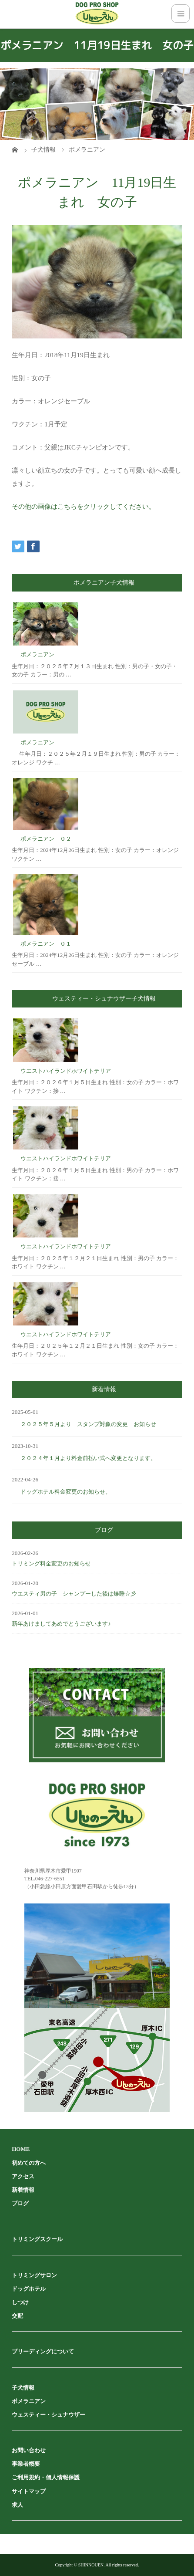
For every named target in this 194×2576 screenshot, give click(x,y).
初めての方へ (29, 2163)
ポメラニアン (37, 654)
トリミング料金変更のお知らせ (51, 1563)
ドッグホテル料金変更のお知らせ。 (65, 1491)
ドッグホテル (29, 2288)
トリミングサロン (34, 2275)
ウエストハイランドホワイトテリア (65, 1071)
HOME (21, 2149)
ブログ (20, 2203)
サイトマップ (29, 2491)
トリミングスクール (37, 2239)
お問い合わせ (29, 2450)
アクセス (23, 2176)
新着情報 (23, 2190)
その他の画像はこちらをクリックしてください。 (83, 506)
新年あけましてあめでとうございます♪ (61, 1623)
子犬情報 (23, 2387)
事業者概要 (26, 2464)
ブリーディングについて (43, 2351)
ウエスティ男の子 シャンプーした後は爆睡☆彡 (74, 1593)
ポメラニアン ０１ (45, 943)
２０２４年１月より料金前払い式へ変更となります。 (88, 1458)
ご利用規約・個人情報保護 (46, 2477)
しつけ (20, 2302)
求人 (17, 2505)
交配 (17, 2315)
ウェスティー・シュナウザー (48, 2414)
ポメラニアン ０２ (45, 838)
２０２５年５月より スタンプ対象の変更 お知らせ (88, 1424)
